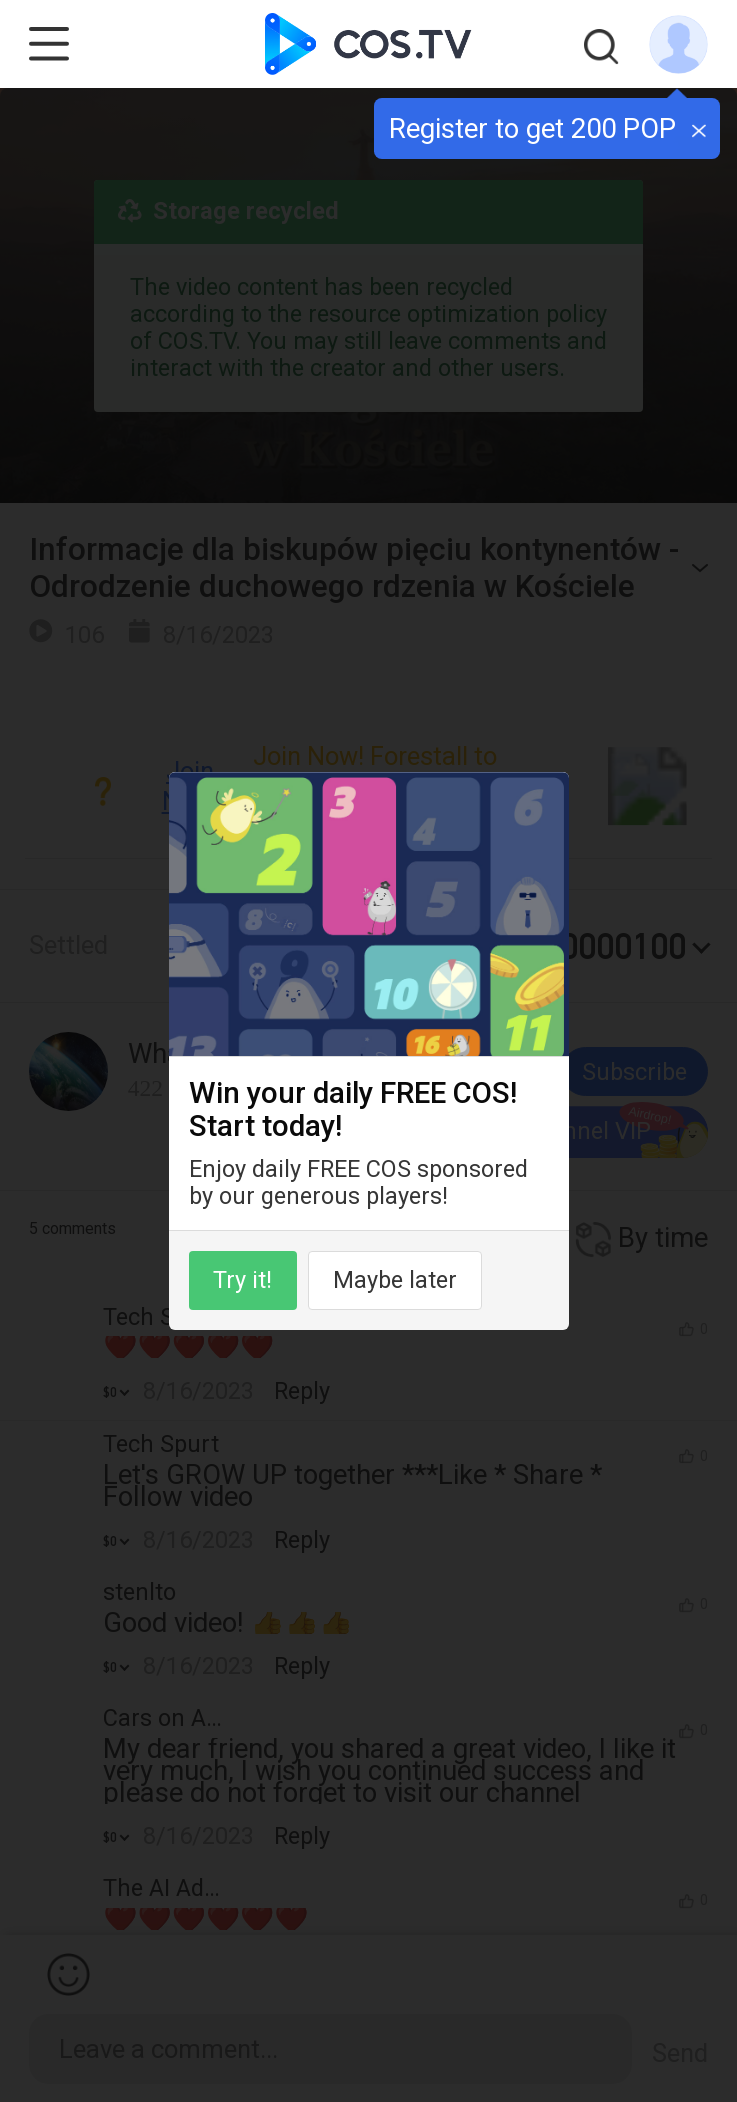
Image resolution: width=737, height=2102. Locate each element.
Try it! (242, 1280)
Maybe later (395, 1280)
